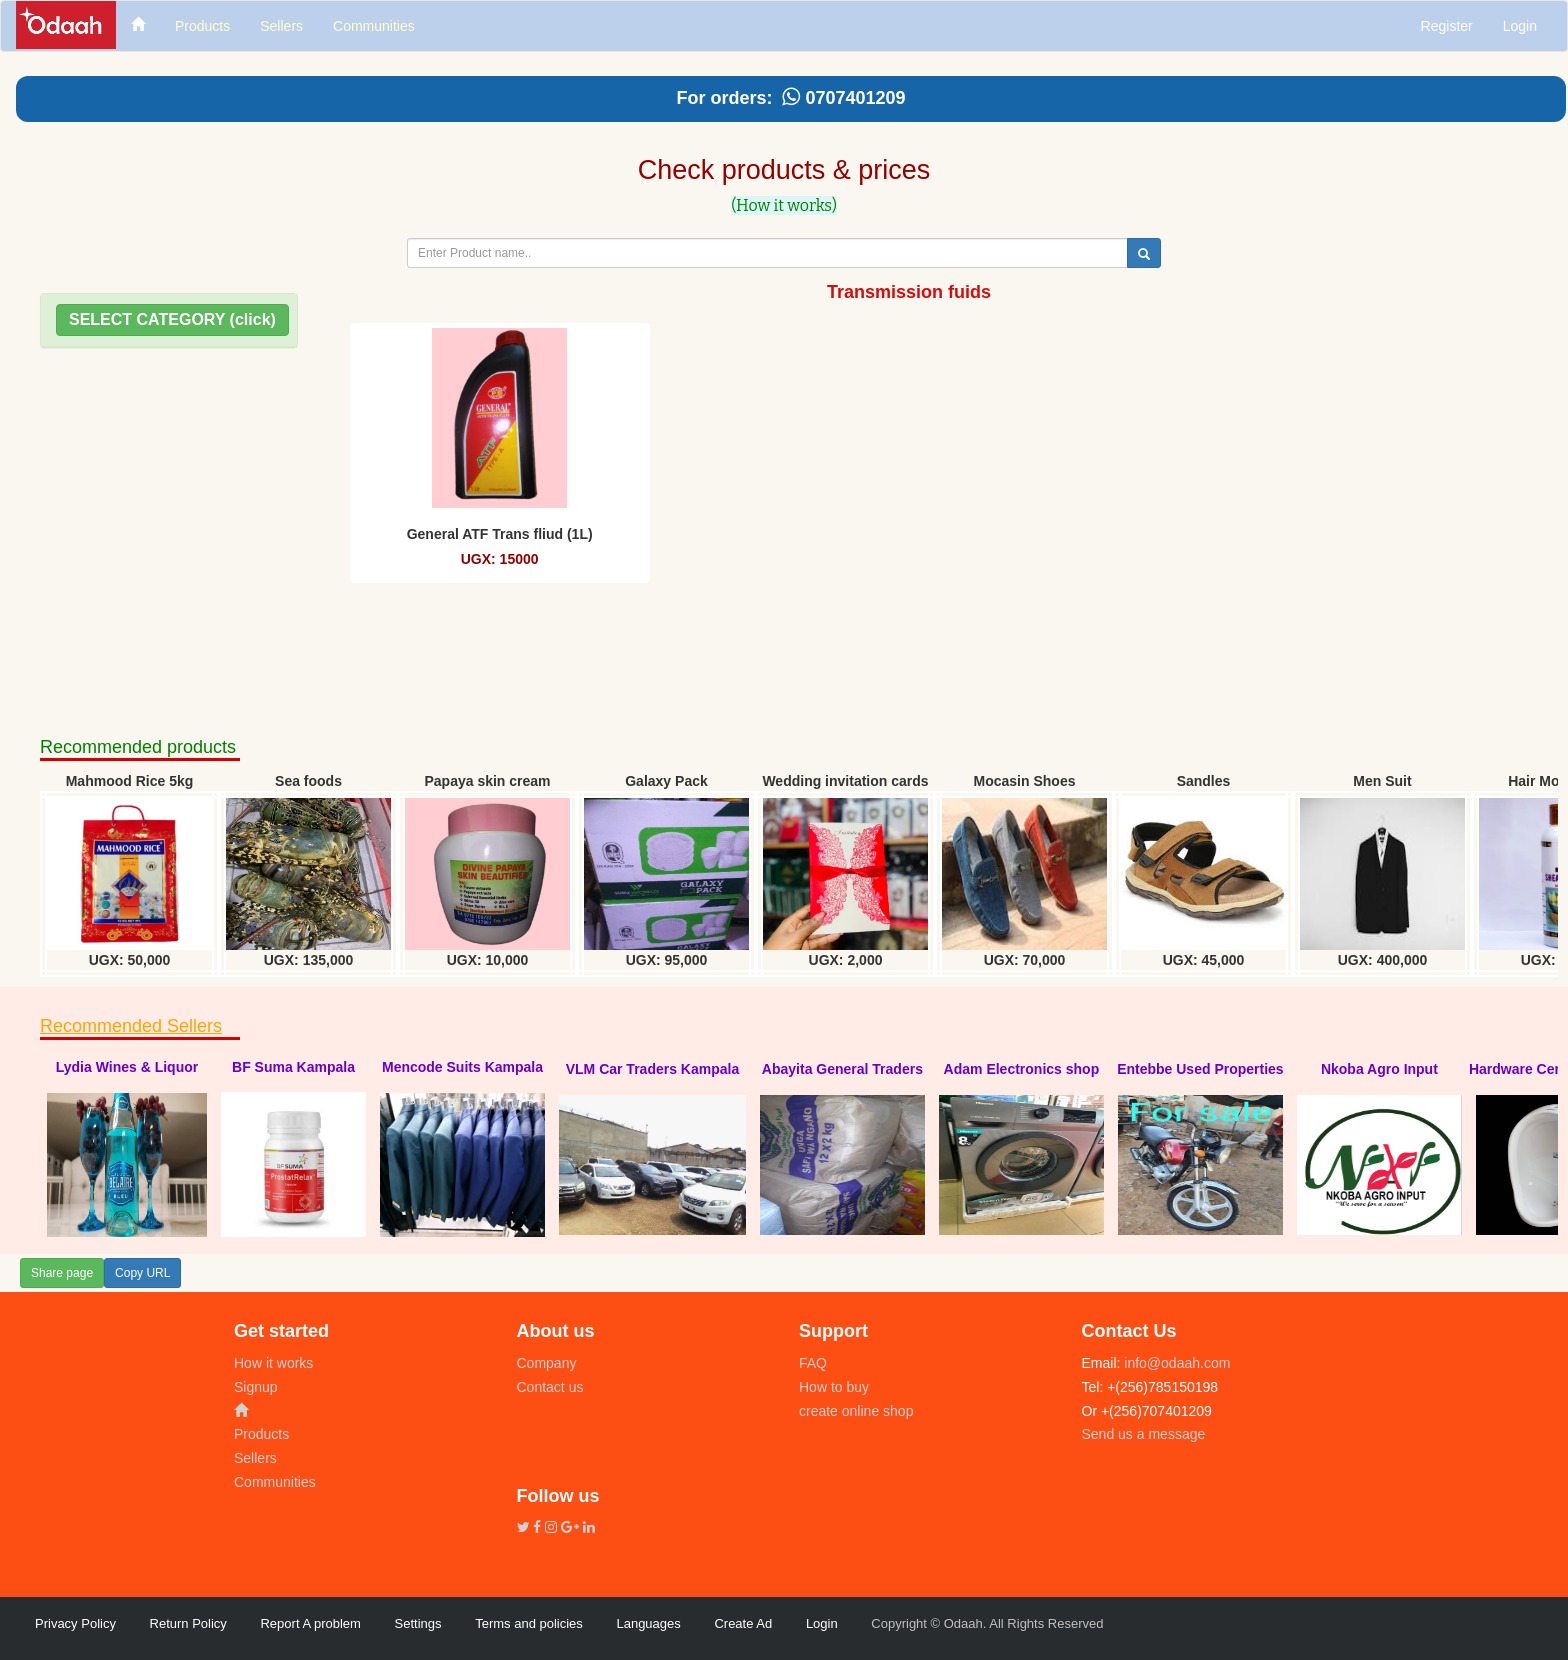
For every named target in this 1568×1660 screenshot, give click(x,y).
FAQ (813, 1363)
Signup (256, 1387)
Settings (418, 1623)
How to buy (834, 1387)
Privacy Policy (75, 1623)
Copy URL (142, 1273)
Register (1447, 26)
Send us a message (1144, 1434)
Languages (648, 1623)
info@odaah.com (1175, 1363)
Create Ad (743, 1623)
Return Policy (188, 1623)
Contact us (550, 1387)
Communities (275, 1482)
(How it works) (784, 205)
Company (547, 1363)
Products (261, 1434)
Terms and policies (529, 1623)
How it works (273, 1363)
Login (1520, 26)
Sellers (255, 1458)
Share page (62, 1273)
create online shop (856, 1411)
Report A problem (310, 1623)
